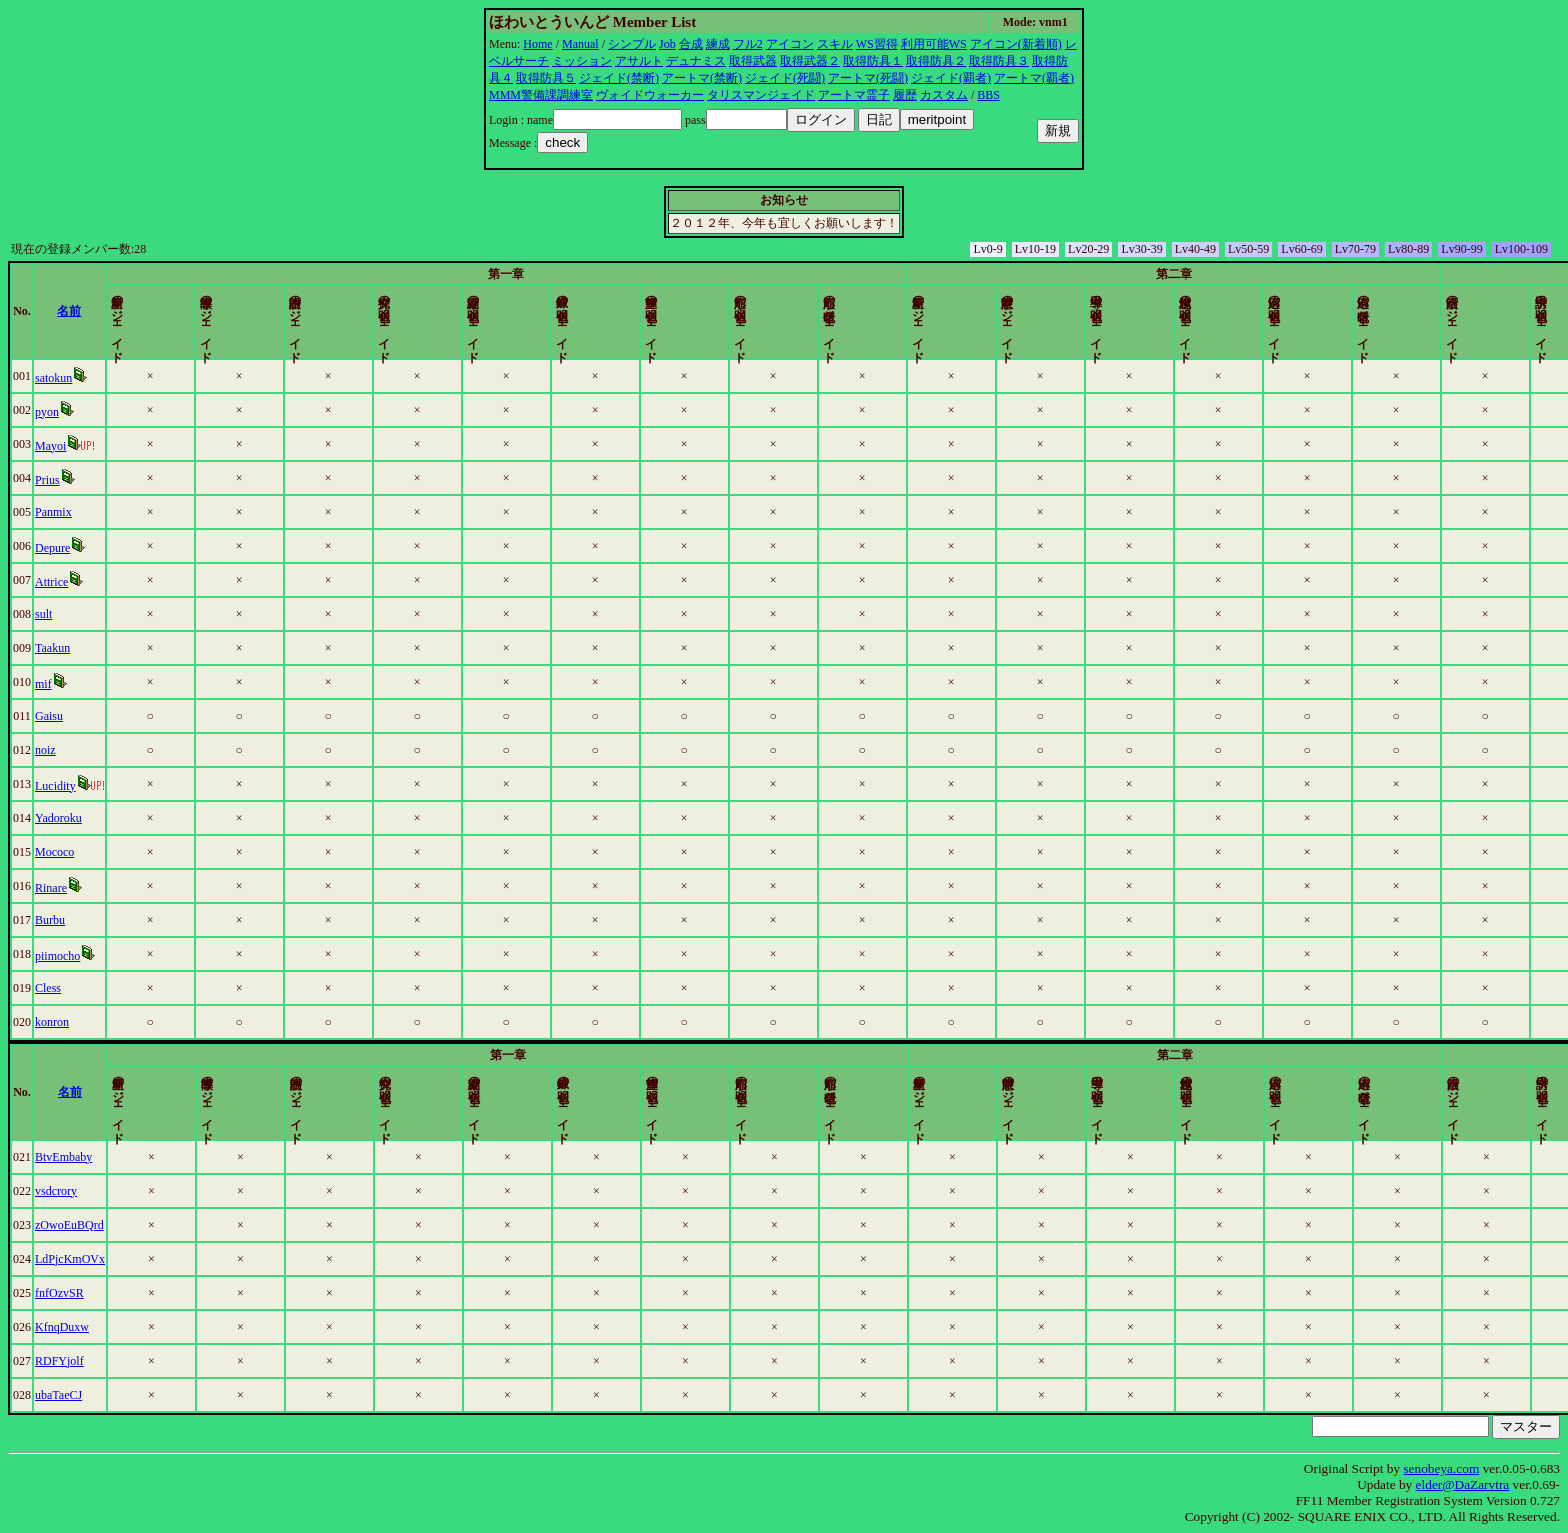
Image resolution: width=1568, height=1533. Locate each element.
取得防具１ (873, 61)
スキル (835, 44)
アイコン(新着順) (1016, 44)
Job (667, 44)
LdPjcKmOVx (127, 1259)
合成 (691, 44)
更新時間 (1460, 311)
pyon (104, 412)
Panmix (110, 512)
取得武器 (753, 61)
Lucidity (112, 786)
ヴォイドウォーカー (650, 95)
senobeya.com (1441, 1468)
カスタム (944, 95)
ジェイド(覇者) (951, 78)
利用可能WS (934, 44)
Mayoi (107, 446)
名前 (283, 311)
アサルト (639, 61)
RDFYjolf (116, 1361)
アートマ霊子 (854, 95)
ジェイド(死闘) (785, 78)
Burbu (107, 920)
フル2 (748, 44)
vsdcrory (113, 1191)
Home (537, 44)
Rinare (108, 888)
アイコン (790, 44)
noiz (102, 750)
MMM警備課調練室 (541, 95)
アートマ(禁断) (702, 78)
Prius (104, 480)
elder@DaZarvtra (1463, 1484)
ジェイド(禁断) (619, 78)
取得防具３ (999, 61)
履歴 (905, 95)
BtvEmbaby (120, 1157)
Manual (580, 44)
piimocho (114, 956)
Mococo (111, 852)
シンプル (632, 44)
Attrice (108, 582)
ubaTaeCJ (115, 1395)
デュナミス (696, 61)
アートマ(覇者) (1034, 78)
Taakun (109, 648)
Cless (105, 988)
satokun (110, 378)
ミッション (582, 61)
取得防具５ (546, 78)
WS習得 (877, 44)
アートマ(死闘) (868, 78)
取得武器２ (810, 61)
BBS (988, 95)
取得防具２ (936, 61)
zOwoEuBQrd (126, 1225)
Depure (109, 548)
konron (109, 1022)
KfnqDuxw (119, 1327)
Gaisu (106, 716)
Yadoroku (115, 818)
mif (100, 684)
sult (100, 614)
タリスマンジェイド (761, 95)
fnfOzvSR (116, 1293)
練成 (718, 44)
